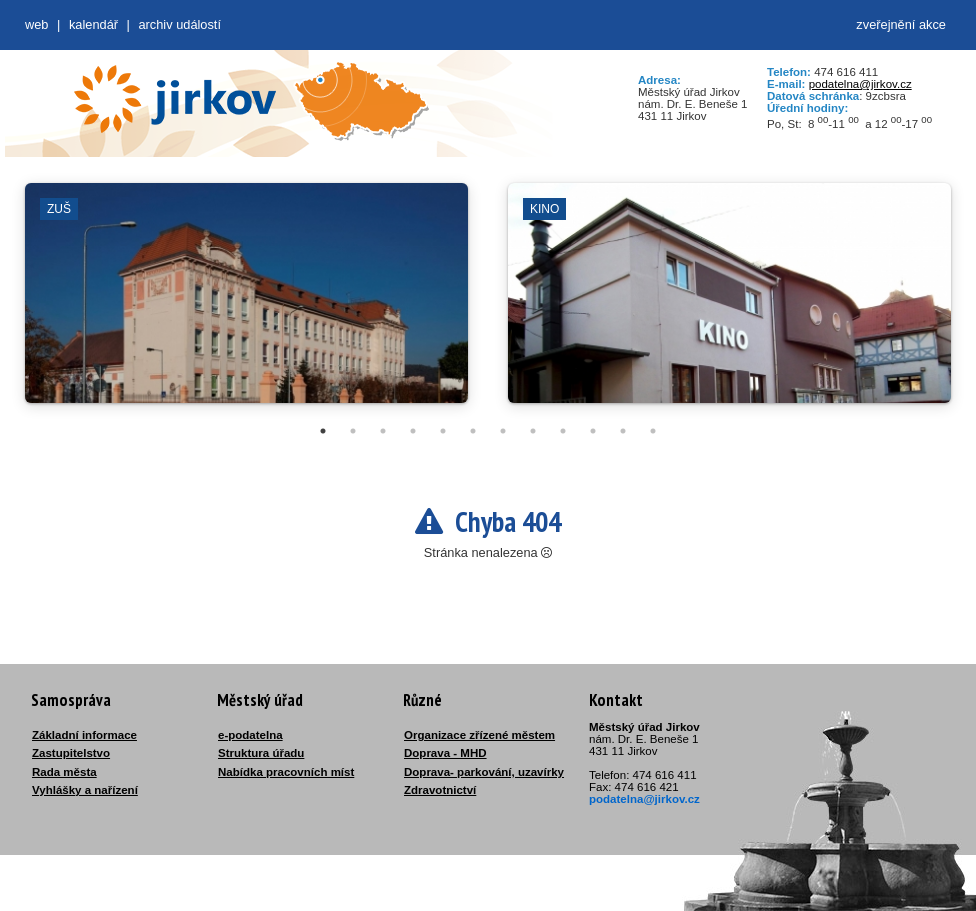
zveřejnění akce (901, 24)
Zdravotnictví (440, 790)
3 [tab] (383, 431)
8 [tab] (533, 431)
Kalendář (93, 24)
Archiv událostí (179, 24)
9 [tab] (563, 431)
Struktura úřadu (261, 753)
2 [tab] (353, 431)
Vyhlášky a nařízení (85, 790)
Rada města (64, 772)
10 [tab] (593, 431)
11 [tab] (623, 431)
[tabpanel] (246, 303)
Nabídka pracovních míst (286, 772)
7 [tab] (503, 431)
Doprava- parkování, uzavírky (484, 772)
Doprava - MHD (445, 753)
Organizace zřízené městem (479, 735)
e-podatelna (250, 735)
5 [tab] (443, 431)
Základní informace (84, 735)
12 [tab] (653, 431)
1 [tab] (323, 431)
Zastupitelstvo (71, 753)
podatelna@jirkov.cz (860, 84)
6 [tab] (473, 431)
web (36, 24)
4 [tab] (413, 431)
